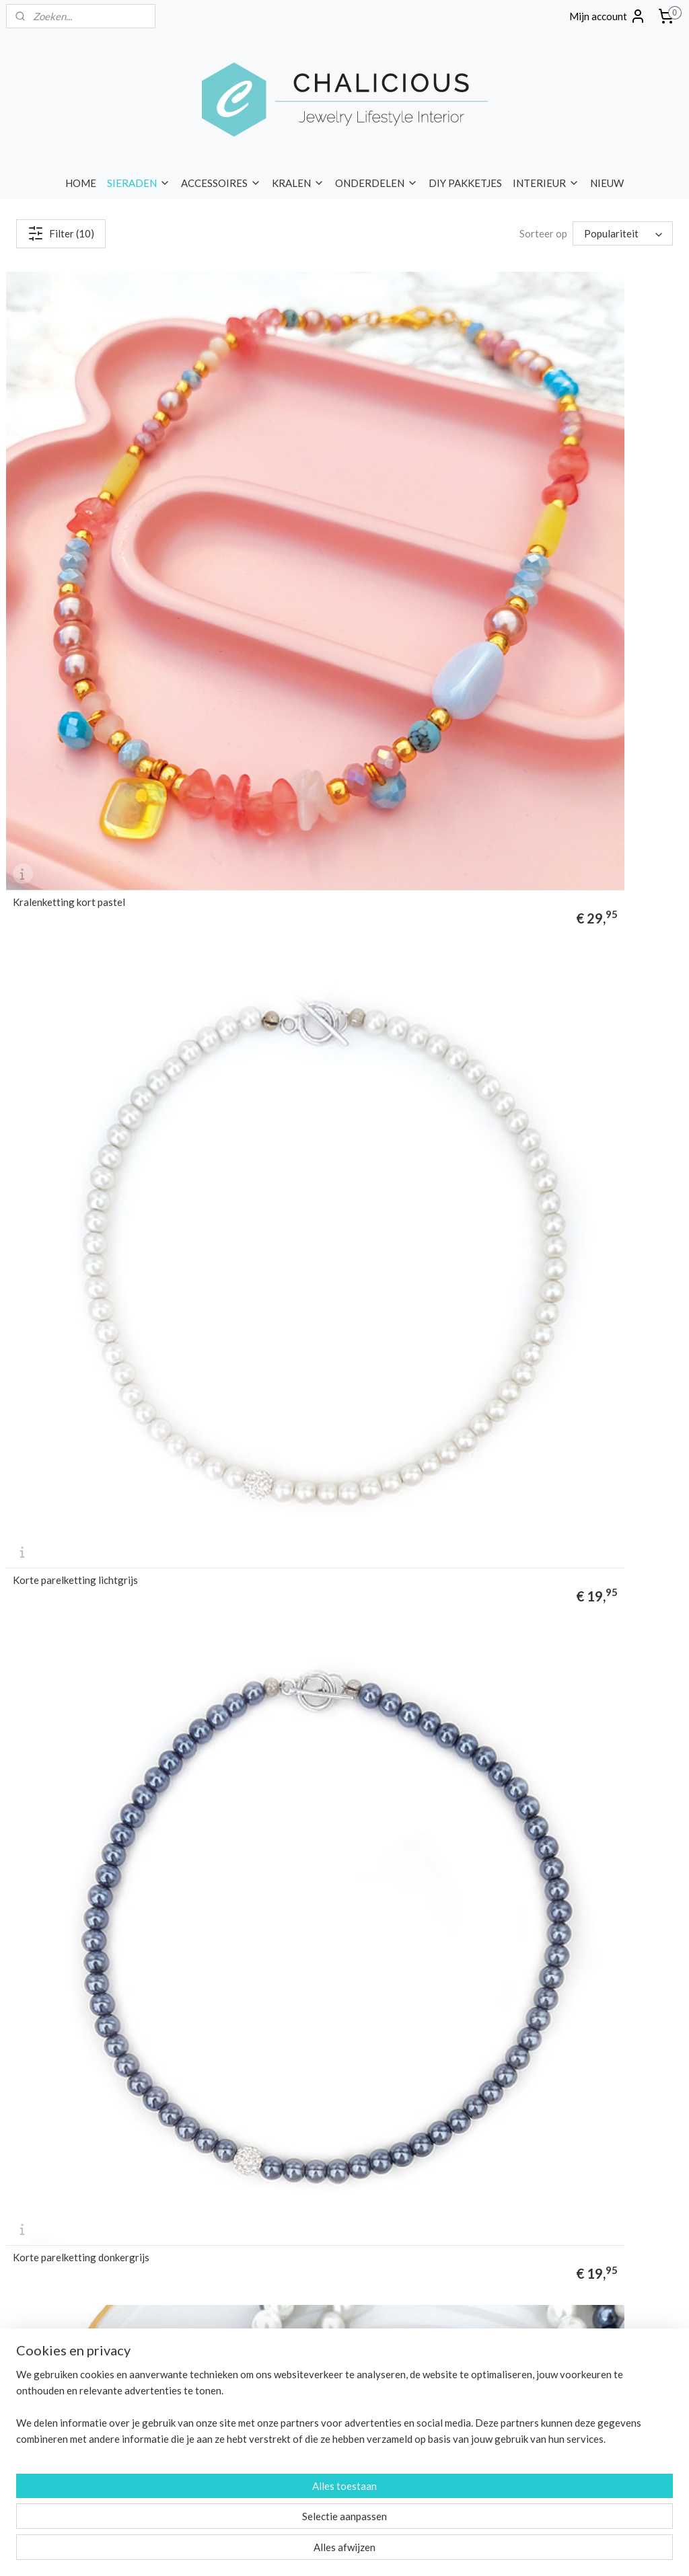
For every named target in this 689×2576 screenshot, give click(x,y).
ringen (19, 2142)
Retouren (486, 2157)
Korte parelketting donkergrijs (540, 501)
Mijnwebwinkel (472, 2551)
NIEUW (607, 183)
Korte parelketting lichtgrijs (305, 501)
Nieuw (249, 2202)
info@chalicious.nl (285, 2458)
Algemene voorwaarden (516, 2202)
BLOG (64, 2398)
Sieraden (254, 2112)
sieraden (376, 1887)
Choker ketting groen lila (298, 1054)
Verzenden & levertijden (516, 2127)
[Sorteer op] (622, 233)
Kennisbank (490, 2247)
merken (22, 2187)
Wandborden (263, 2187)
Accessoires (262, 2127)
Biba (245, 2263)
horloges (66, 2142)
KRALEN (298, 183)
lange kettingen (469, 1745)
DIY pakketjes (265, 2172)
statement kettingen (546, 1659)
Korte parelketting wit (62, 778)
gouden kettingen (490, 1675)
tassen (97, 2157)
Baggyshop (259, 2247)
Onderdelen (261, 2157)
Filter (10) (61, 233)
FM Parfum (258, 2292)
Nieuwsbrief (31, 2444)
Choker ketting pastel (61, 1054)
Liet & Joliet (261, 2322)
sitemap (292, 2551)
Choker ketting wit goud (526, 1054)
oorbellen (137, 2127)
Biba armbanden (584, 1815)
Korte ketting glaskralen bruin (539, 778)
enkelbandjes (432, 1815)
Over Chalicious (499, 2112)
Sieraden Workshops (509, 2232)
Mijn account (607, 16)
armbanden (29, 2127)
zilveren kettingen (584, 1675)
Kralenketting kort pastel (69, 501)
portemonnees (147, 2157)
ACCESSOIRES (221, 183)
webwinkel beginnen (363, 2551)
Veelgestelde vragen (509, 2187)
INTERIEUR (546, 183)
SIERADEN (138, 183)
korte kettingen (384, 1745)
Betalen (482, 2142)
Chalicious (257, 2277)
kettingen (150, 1611)
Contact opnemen (274, 2489)
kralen (45, 1507)
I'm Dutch (256, 2308)
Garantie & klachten (508, 2172)
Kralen (250, 2142)
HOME (80, 183)
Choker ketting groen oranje (76, 1331)
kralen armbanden (319, 1815)
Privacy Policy (494, 2218)
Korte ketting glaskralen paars (311, 778)
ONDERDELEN (376, 183)
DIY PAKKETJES (465, 183)
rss (316, 2551)
